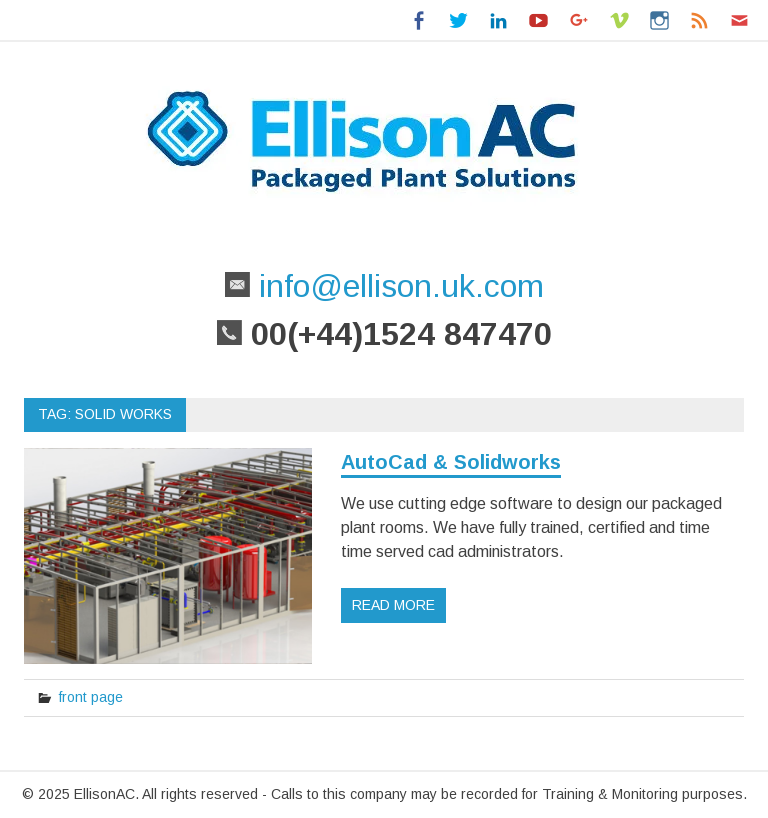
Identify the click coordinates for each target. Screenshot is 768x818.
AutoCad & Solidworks (451, 462)
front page (91, 697)
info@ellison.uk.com (397, 286)
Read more (393, 605)
